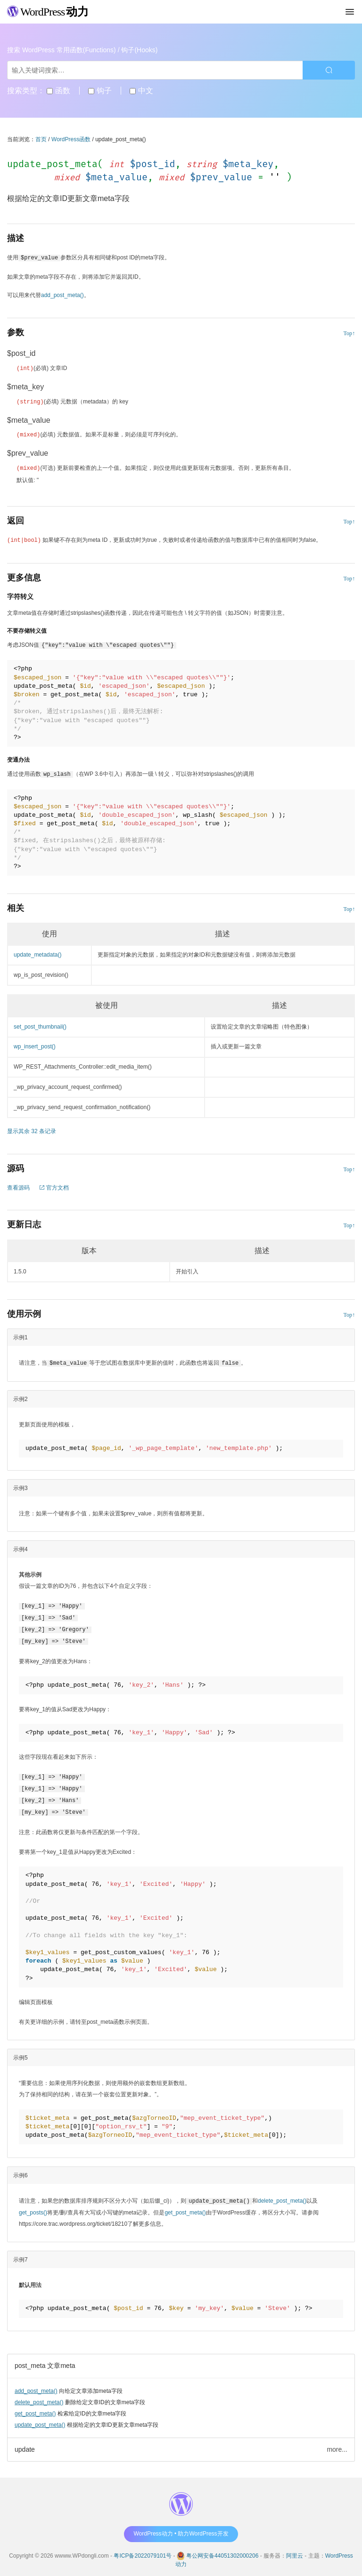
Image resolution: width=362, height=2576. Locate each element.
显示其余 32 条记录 (31, 1129)
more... (337, 2443)
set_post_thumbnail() (40, 1025)
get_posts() (33, 2206)
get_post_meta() (35, 2407)
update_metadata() (37, 953)
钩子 (99, 91)
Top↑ (349, 333)
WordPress (48, 12)
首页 (41, 139)
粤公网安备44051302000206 (222, 2549)
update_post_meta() (40, 2418)
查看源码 (18, 1186)
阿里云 (294, 2549)
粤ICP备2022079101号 (143, 2549)
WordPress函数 (70, 139)
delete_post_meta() (39, 2395)
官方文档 (54, 1186)
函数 (58, 91)
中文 (141, 91)
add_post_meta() (36, 2384)
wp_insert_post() (35, 1044)
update (25, 2443)
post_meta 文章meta (45, 2359)
